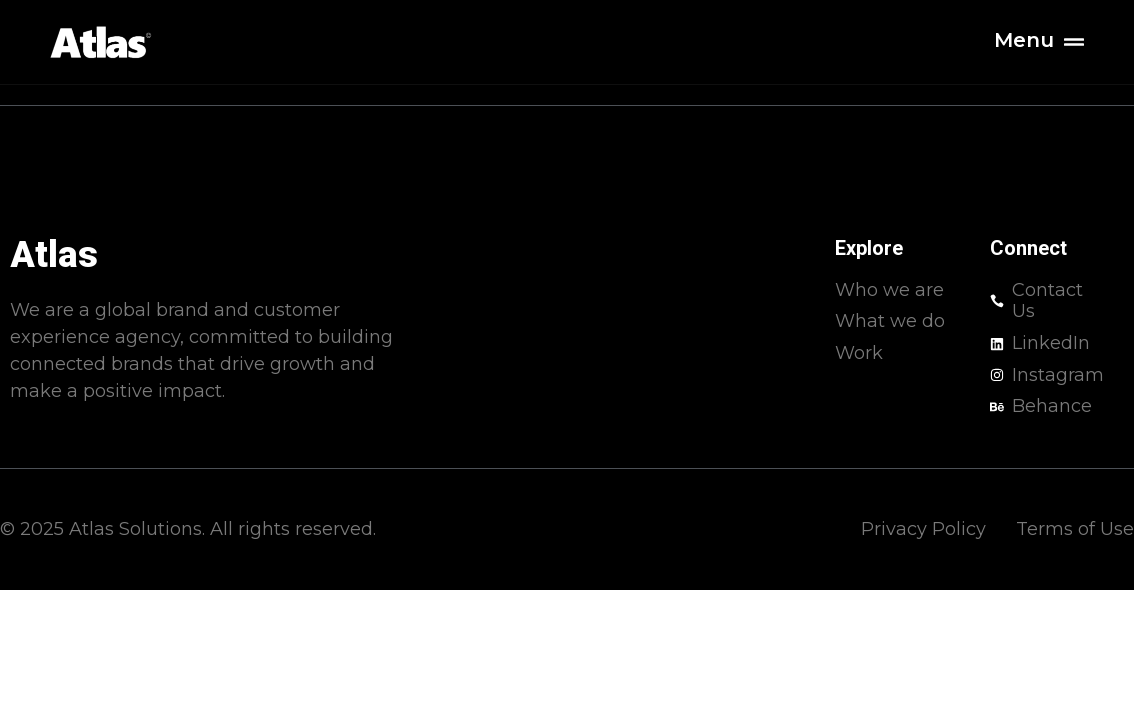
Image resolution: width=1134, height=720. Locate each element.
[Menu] (1074, 42)
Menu (1024, 40)
